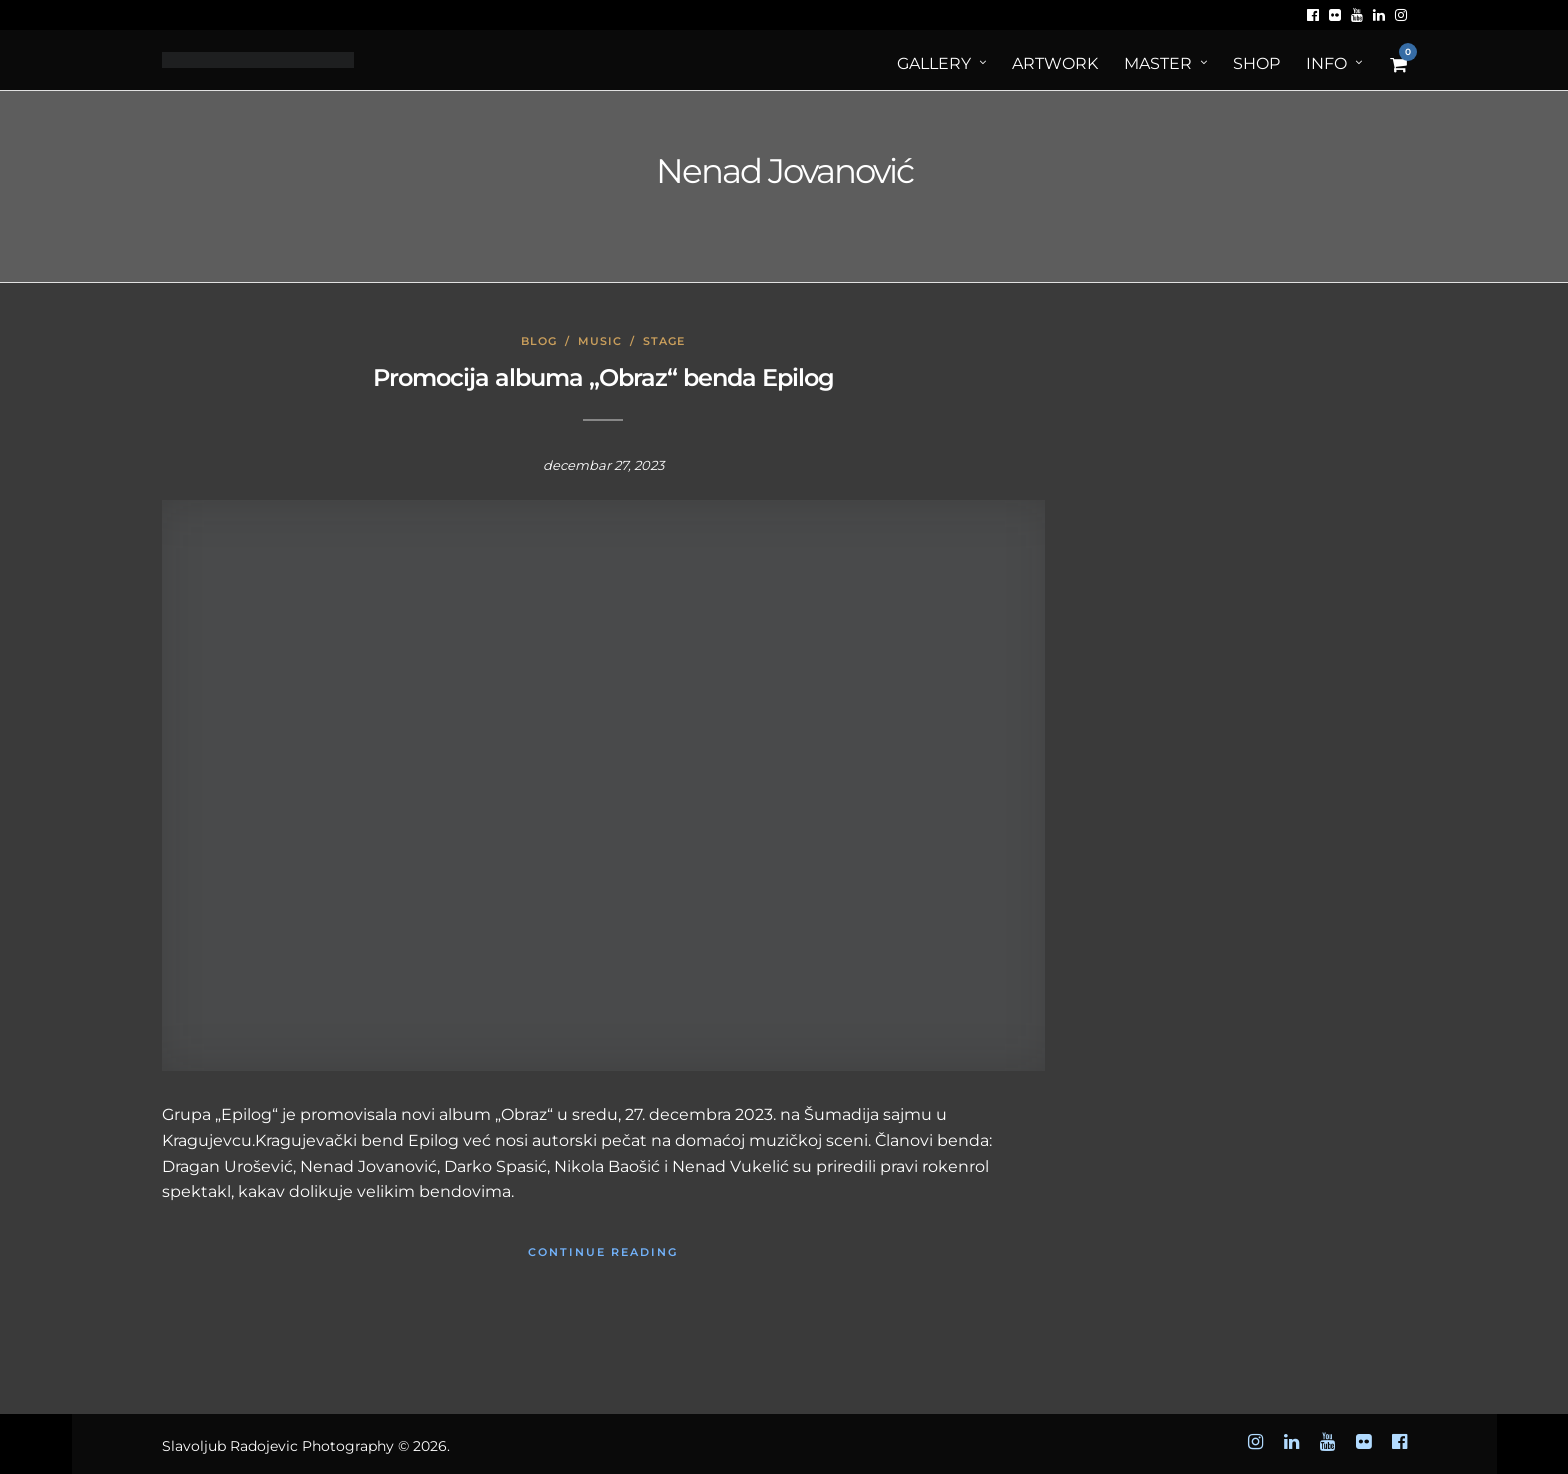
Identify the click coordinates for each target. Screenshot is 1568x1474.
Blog (539, 341)
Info (1326, 63)
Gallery (934, 63)
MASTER (1158, 63)
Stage (664, 341)
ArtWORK (1055, 63)
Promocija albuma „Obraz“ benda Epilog (603, 377)
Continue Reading (603, 1252)
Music (600, 341)
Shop (1256, 63)
